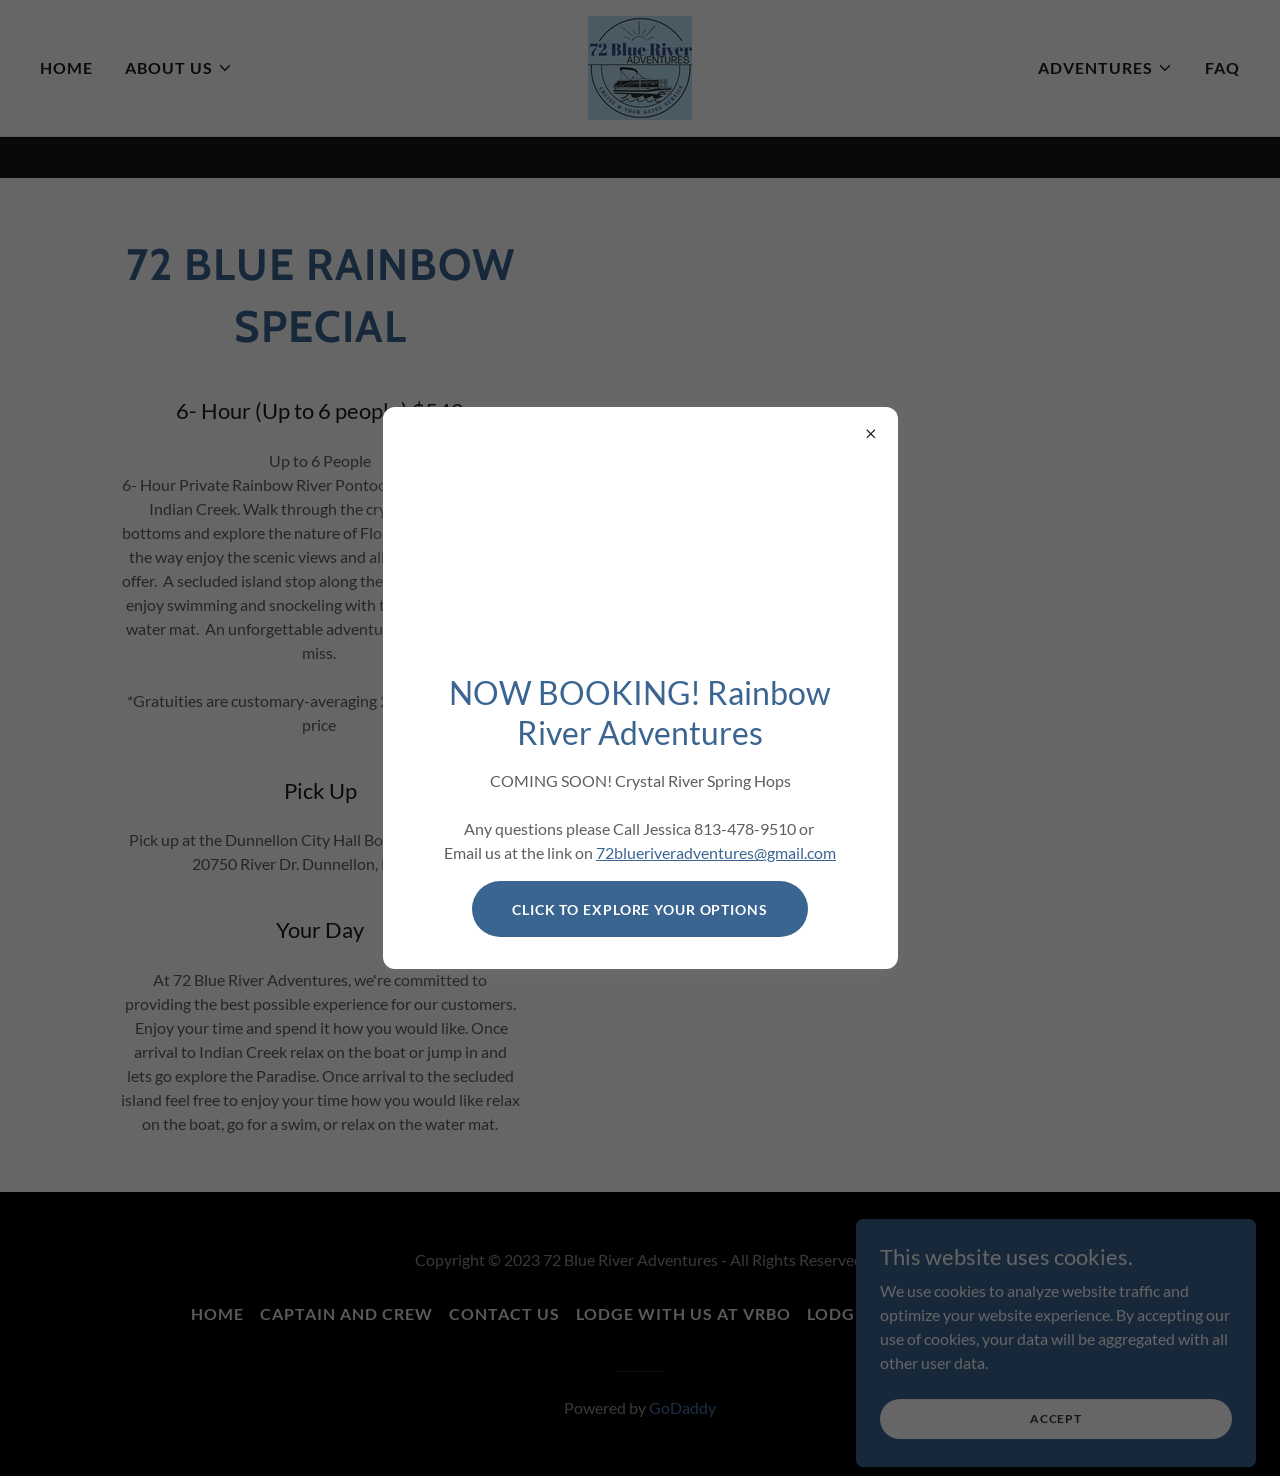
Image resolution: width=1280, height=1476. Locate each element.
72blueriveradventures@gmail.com (716, 852)
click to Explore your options (640, 909)
